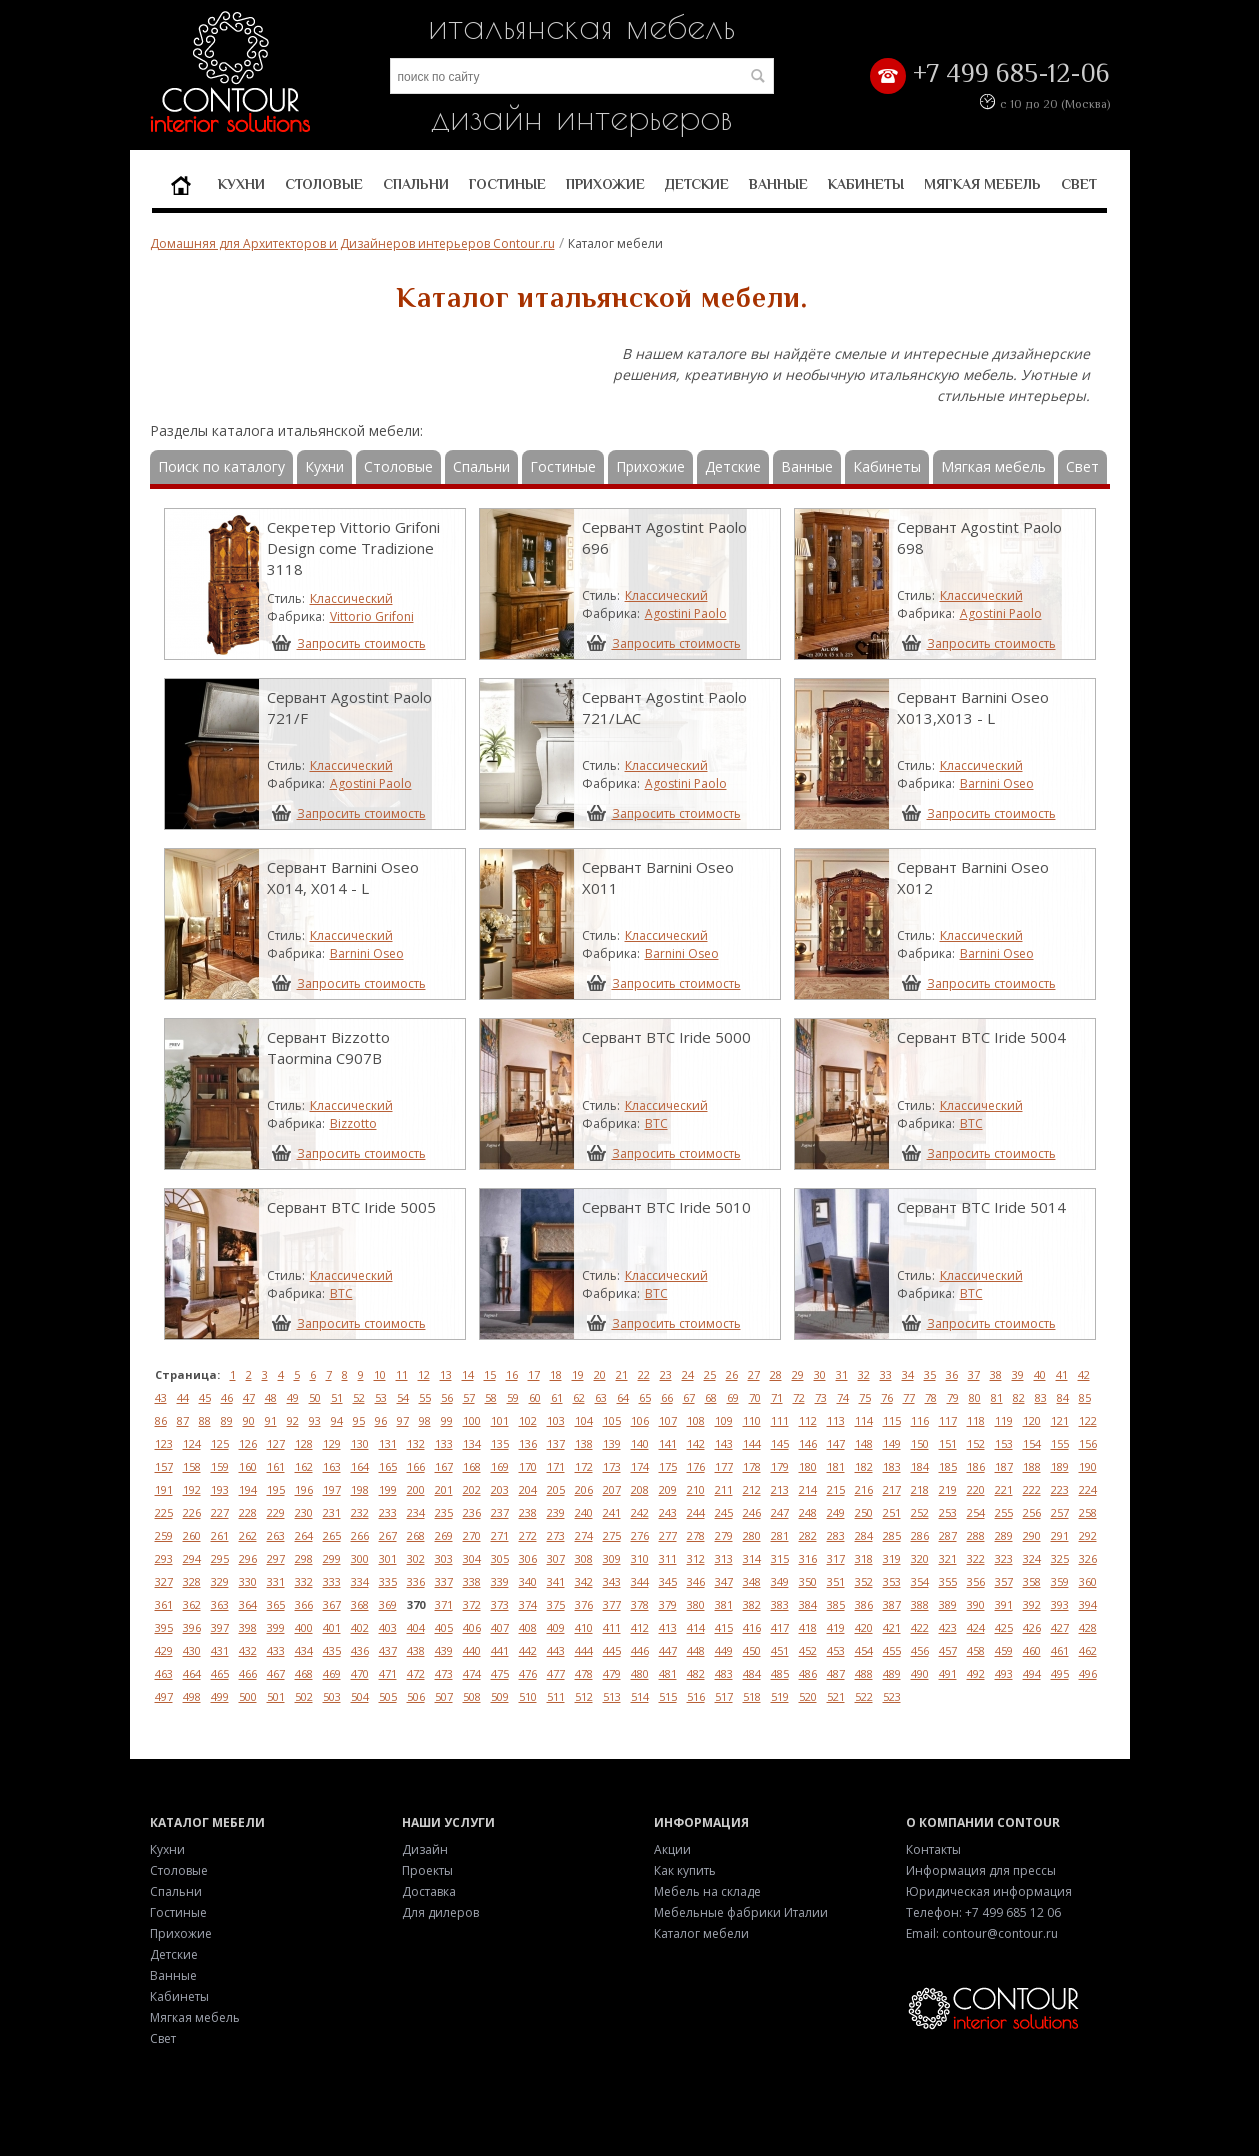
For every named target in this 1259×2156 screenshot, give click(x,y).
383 (780, 1604)
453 (836, 1650)
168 (472, 1466)
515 (668, 1696)
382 (752, 1604)
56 (447, 1397)
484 (752, 1673)
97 (403, 1420)
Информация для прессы (981, 1870)
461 (1060, 1650)
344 (640, 1581)
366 (304, 1604)
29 (798, 1374)
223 (1060, 1489)
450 (752, 1650)
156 (1088, 1443)
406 (472, 1627)
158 (192, 1466)
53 (381, 1397)
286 (920, 1535)
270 (472, 1535)
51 (337, 1397)
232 (360, 1512)
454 (864, 1650)
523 (892, 1696)
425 (1004, 1627)
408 (528, 1627)
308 (584, 1558)
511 (556, 1696)
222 (1032, 1489)
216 (864, 1489)
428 (1088, 1627)
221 (1004, 1489)
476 (528, 1673)
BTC (656, 1123)
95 (359, 1420)
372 (472, 1604)
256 (1032, 1512)
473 (444, 1673)
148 (864, 1443)
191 (164, 1489)
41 (1062, 1374)
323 (1004, 1558)
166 (416, 1466)
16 (512, 1374)
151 (948, 1443)
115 (892, 1420)
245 (724, 1512)
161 (276, 1466)
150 (920, 1443)
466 (248, 1673)
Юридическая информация (989, 1891)
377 (612, 1604)
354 (920, 1581)
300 (360, 1558)
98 (425, 1420)
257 (1060, 1512)
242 (640, 1512)
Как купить (685, 1870)
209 (668, 1489)
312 (696, 1558)
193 (220, 1489)
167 (444, 1466)
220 (976, 1489)
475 (500, 1673)
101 (500, 1420)
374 (528, 1604)
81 (997, 1397)
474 (472, 1673)
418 (808, 1627)
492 (976, 1673)
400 (304, 1627)
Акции (672, 1849)
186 (976, 1466)
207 (612, 1489)
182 (864, 1466)
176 (696, 1466)
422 (920, 1627)
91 (271, 1420)
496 (1088, 1673)
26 (732, 1374)
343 (612, 1581)
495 (1060, 1673)
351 (836, 1581)
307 (556, 1558)
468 (304, 1673)
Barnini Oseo (997, 783)
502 (304, 1696)
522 (864, 1696)
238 (528, 1512)
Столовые (324, 184)
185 (948, 1466)
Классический (351, 598)
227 (220, 1512)
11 (402, 1374)
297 (276, 1558)
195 (276, 1489)
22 (644, 1374)
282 (808, 1535)
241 (612, 1512)
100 (472, 1420)
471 (388, 1673)
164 (360, 1466)
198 (360, 1489)
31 (842, 1374)
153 (1004, 1443)
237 (500, 1512)
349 (780, 1581)
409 (556, 1627)
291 (1060, 1535)
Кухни (241, 184)
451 (780, 1650)
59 (513, 1397)
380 (696, 1604)
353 (892, 1581)
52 (359, 1397)
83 (1041, 1397)
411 (612, 1627)
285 (892, 1535)
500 (248, 1696)
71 (777, 1397)
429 (164, 1650)
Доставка (429, 1891)
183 (892, 1466)
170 (528, 1466)
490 (920, 1673)
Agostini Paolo (686, 613)
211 (724, 1489)
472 (416, 1673)
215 (836, 1489)
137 (556, 1443)
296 (248, 1558)
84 (1063, 1397)
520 (808, 1696)
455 (892, 1650)
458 (976, 1650)
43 (161, 1397)
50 (315, 1397)
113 (836, 1420)
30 (820, 1374)
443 (556, 1650)
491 (948, 1673)
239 (556, 1512)
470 (360, 1673)
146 (808, 1443)
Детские (697, 184)
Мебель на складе (707, 1891)
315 (780, 1558)
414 (696, 1627)
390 (976, 1604)
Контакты (933, 1849)
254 (976, 1512)
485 (780, 1673)
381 (724, 1604)
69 (733, 1397)
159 (220, 1466)
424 (976, 1627)
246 (752, 1512)
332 (304, 1581)
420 (864, 1627)
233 (388, 1512)
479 (612, 1673)
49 (293, 1397)
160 (248, 1466)
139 (612, 1443)
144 (752, 1443)
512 (584, 1696)
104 (584, 1420)
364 (248, 1604)
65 (645, 1397)
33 (886, 1374)
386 (864, 1604)
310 (640, 1558)
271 (500, 1535)
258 (1088, 1512)
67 (689, 1397)
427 (1060, 1627)
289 (1004, 1535)
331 (276, 1581)
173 (612, 1466)
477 (556, 1673)
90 (249, 1420)
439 (444, 1650)
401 (332, 1627)
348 (752, 1581)
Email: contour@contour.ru (982, 1933)
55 (425, 1397)
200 (416, 1489)
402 (360, 1627)
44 (183, 1397)
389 (948, 1604)
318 (864, 1558)
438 (416, 1650)
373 (500, 1604)
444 (584, 1650)
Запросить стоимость (361, 643)
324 (1032, 1558)
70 (755, 1397)
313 (724, 1558)
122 (1088, 1420)
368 (360, 1604)
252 (920, 1512)
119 (1004, 1420)
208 (640, 1489)
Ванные (778, 184)
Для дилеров (440, 1912)
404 (416, 1627)
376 (584, 1604)
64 (623, 1397)
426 (1032, 1627)
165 (388, 1466)
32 (864, 1374)
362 (192, 1604)
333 (332, 1581)
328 (192, 1581)
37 (974, 1374)
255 (1004, 1512)
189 (1060, 1466)
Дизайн (425, 1849)
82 (1019, 1397)
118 (976, 1420)
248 (808, 1512)
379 (668, 1604)
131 (388, 1443)
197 (332, 1489)
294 (192, 1558)
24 (688, 1374)
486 (808, 1673)
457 (948, 1650)
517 (724, 1696)
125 (220, 1443)
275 (612, 1535)
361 (164, 1604)
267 (388, 1535)
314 (752, 1558)
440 (472, 1650)
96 (381, 1420)
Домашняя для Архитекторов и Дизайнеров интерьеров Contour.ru (352, 243)
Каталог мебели (701, 1933)
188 (1032, 1466)
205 (556, 1489)
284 (864, 1535)
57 (469, 1397)
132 (416, 1443)
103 (556, 1420)
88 (205, 1420)
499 (220, 1696)
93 (315, 1420)
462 (1088, 1650)
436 (360, 1650)
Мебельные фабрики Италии (741, 1912)
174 (640, 1466)
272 (528, 1535)
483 (724, 1673)
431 (220, 1650)
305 (500, 1558)
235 (444, 1512)
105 (612, 1420)
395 (164, 1627)
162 (304, 1466)
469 (332, 1673)
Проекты (427, 1870)
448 (696, 1650)
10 (380, 1374)
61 (557, 1397)
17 (534, 1374)
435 (332, 1650)
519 (780, 1696)
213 (780, 1489)
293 (164, 1558)
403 (388, 1627)
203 (500, 1489)
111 (780, 1420)
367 (332, 1604)
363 (220, 1604)
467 (276, 1673)
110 (752, 1420)
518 (752, 1696)
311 (668, 1558)
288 (976, 1535)
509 (500, 1696)
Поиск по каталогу (221, 466)
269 (444, 1535)
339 (500, 1581)
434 (304, 1650)
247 (780, 1512)
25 (710, 1374)
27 (754, 1374)
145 (780, 1443)
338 (472, 1581)
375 (556, 1604)
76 (887, 1397)
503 (332, 1696)
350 (808, 1581)
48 (271, 1397)
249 (836, 1512)
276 (640, 1535)
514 (640, 1696)
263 (276, 1535)
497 (164, 1696)
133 (444, 1443)
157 (164, 1466)
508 (472, 1696)
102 (528, 1420)
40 (1040, 1374)
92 (293, 1420)
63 (601, 1397)
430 (192, 1650)
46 (227, 1397)
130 (360, 1443)
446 (640, 1650)
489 (892, 1673)
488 (864, 1673)
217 (892, 1489)
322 (976, 1558)
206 (584, 1489)
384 (808, 1604)
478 (584, 1673)
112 (808, 1420)
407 (500, 1627)
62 (579, 1397)
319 (892, 1558)
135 (500, 1443)
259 (164, 1535)
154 (1032, 1443)
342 (584, 1581)
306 (528, 1558)
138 (584, 1443)
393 (1060, 1604)
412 (640, 1627)
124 (192, 1443)
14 (468, 1374)
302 (416, 1558)
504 (360, 1696)
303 (444, 1558)
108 (696, 1420)
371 (444, 1604)
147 (836, 1443)
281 (780, 1535)
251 (892, 1512)
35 (930, 1374)
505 (388, 1696)
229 (276, 1512)
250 (864, 1512)
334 (360, 1581)
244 (696, 1512)
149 (892, 1443)
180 (808, 1466)
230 (304, 1512)
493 (1004, 1673)
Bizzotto (353, 1123)
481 (668, 1673)
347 (724, 1581)
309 (612, 1558)
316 (808, 1558)
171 (556, 1466)
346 (696, 1581)
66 (667, 1397)
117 (948, 1420)
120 (1032, 1420)
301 (388, 1558)
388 (920, 1604)
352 (864, 1581)
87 (183, 1420)
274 (584, 1535)
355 (948, 1581)
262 (248, 1535)
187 (1004, 1466)
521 (836, 1696)
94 (337, 1420)
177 (724, 1466)
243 (668, 1512)
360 (1088, 1581)
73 (821, 1397)
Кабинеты (866, 184)
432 (248, 1650)
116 (920, 1420)
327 (164, 1581)
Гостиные (507, 184)
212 (752, 1489)
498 (192, 1696)
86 (161, 1420)
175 (668, 1466)
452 (808, 1650)
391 (1004, 1604)
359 (1060, 1581)
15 (490, 1374)
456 (920, 1650)
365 (276, 1604)
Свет (1079, 184)
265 (332, 1535)
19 (578, 1374)
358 (1032, 1581)
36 (952, 1374)
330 (248, 1581)
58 (491, 1397)
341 (556, 1581)
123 (164, 1443)
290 (1032, 1535)
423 (948, 1627)
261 (220, 1535)
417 (780, 1627)
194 (248, 1489)
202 (472, 1489)
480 (640, 1673)
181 (836, 1466)
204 (528, 1489)
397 (220, 1627)
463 (164, 1673)
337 (444, 1581)
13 (446, 1374)
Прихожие (605, 184)
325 (1060, 1558)
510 (528, 1696)
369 (388, 1604)
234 (416, 1512)
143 (724, 1443)
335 (388, 1581)
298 (304, 1558)
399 (276, 1627)
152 (976, 1443)
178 (752, 1466)
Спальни (416, 184)
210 (696, 1489)
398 (248, 1627)
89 (227, 1420)
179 (780, 1466)
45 (205, 1397)
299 (332, 1558)
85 (1085, 1397)
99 (447, 1420)
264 (304, 1535)
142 (696, 1443)
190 (1088, 1466)
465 (220, 1673)
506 (416, 1696)
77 (909, 1397)
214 (808, 1489)
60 (535, 1397)
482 (696, 1673)
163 (332, 1466)
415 (724, 1627)
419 (836, 1627)
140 (640, 1443)
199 (388, 1489)
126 (248, 1443)
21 (622, 1374)
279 (724, 1535)
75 (865, 1397)
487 (836, 1673)
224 (1088, 1489)
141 (668, 1443)
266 (360, 1535)
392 (1032, 1604)
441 (500, 1650)
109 (724, 1420)
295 (220, 1558)
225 (164, 1512)
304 (472, 1558)
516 (696, 1696)
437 (388, 1650)
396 (192, 1627)
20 (600, 1374)
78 (931, 1397)
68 (711, 1397)
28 (776, 1374)
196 (304, 1489)
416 (752, 1627)
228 (248, 1512)
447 (668, 1650)
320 (920, 1558)
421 (892, 1627)
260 (192, 1535)
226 (192, 1512)
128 (304, 1443)
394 (1088, 1604)
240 (584, 1512)
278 (696, 1535)
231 (332, 1512)
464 (192, 1673)
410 (584, 1627)
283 (836, 1535)
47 (249, 1397)
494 (1032, 1673)
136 (528, 1443)
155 (1060, 1443)
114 (864, 1420)
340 (528, 1581)
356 (976, 1581)
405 (444, 1627)
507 (444, 1696)
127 (276, 1443)
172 (584, 1466)
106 (640, 1420)
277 (668, 1535)
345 (668, 1581)
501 (276, 1696)
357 (1004, 1581)
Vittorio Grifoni (372, 616)
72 (799, 1397)
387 (892, 1604)
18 (556, 1374)
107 (668, 1420)
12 (424, 1374)
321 (948, 1558)
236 (472, 1512)
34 (908, 1374)
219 (948, 1489)
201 (444, 1489)
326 (1088, 1558)
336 (416, 1581)
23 (666, 1374)
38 (996, 1374)
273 (556, 1535)
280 (752, 1535)
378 (640, 1604)
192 (192, 1489)
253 (948, 1512)
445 (612, 1650)
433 (276, 1650)
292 (1088, 1535)
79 (953, 1397)
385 (836, 1604)
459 (1004, 1650)
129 (332, 1443)
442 (528, 1650)
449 (724, 1650)
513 (612, 1696)
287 (948, 1535)
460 (1032, 1650)
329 (220, 1581)
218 (920, 1489)
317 (836, 1558)
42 (1084, 1374)
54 (403, 1397)
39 (1018, 1374)
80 (975, 1397)
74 (843, 1397)
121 (1060, 1420)
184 (920, 1466)
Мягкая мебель (982, 184)
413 (668, 1627)
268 (416, 1535)
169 (500, 1466)
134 (472, 1443)
